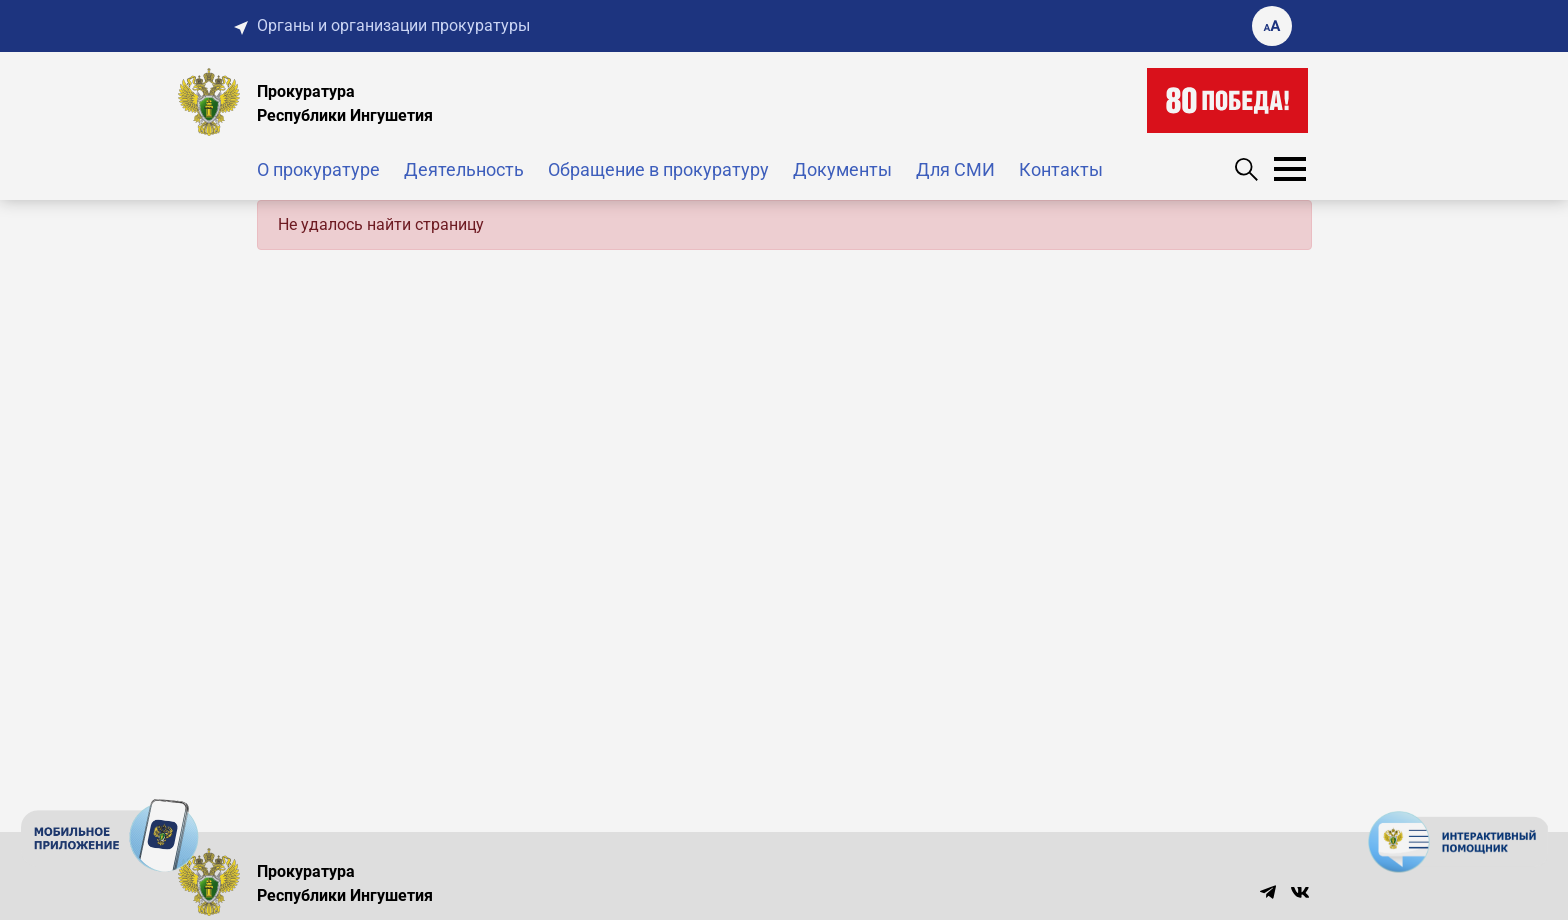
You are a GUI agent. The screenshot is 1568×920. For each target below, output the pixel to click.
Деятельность (464, 169)
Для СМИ (955, 169)
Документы (842, 169)
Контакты (1061, 169)
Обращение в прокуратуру (658, 169)
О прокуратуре (318, 169)
